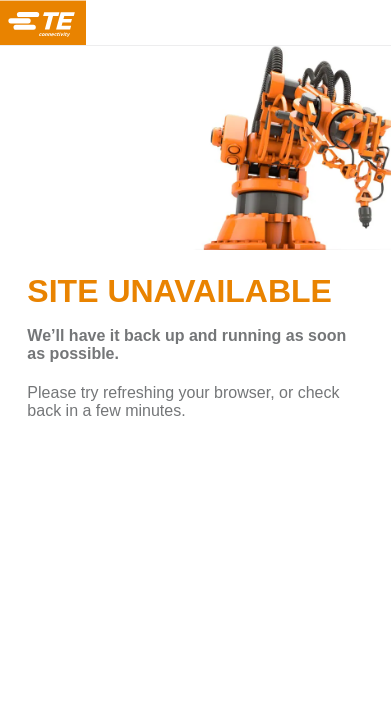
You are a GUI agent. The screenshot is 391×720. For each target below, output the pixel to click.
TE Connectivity (43, 22)
